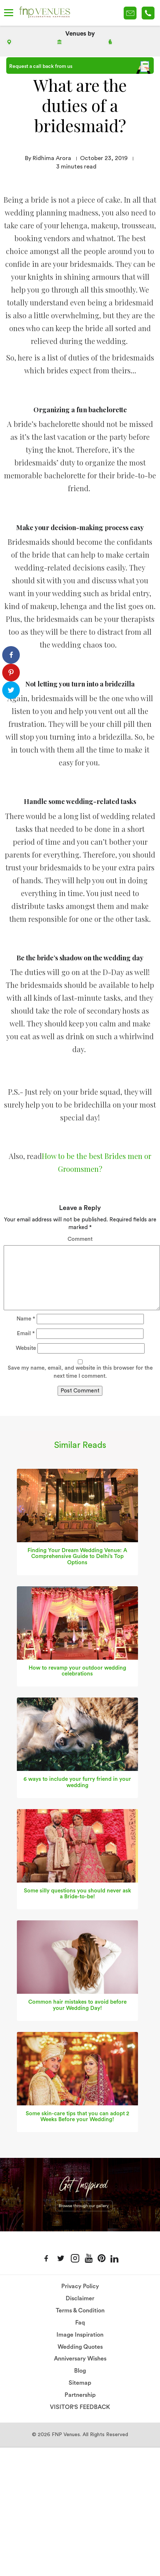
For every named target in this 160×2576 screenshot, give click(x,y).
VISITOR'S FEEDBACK (80, 2407)
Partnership (80, 2395)
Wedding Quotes (80, 2347)
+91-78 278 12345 (148, 13)
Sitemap (80, 2383)
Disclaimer (80, 2298)
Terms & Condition (80, 2311)
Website (26, 1348)
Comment (80, 1239)
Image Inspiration (80, 2335)
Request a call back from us (79, 67)
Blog (80, 2371)
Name (26, 1319)
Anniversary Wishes (80, 2359)
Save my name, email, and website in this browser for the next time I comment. (80, 1371)
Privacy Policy (80, 2286)
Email (26, 1333)
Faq (80, 2323)
